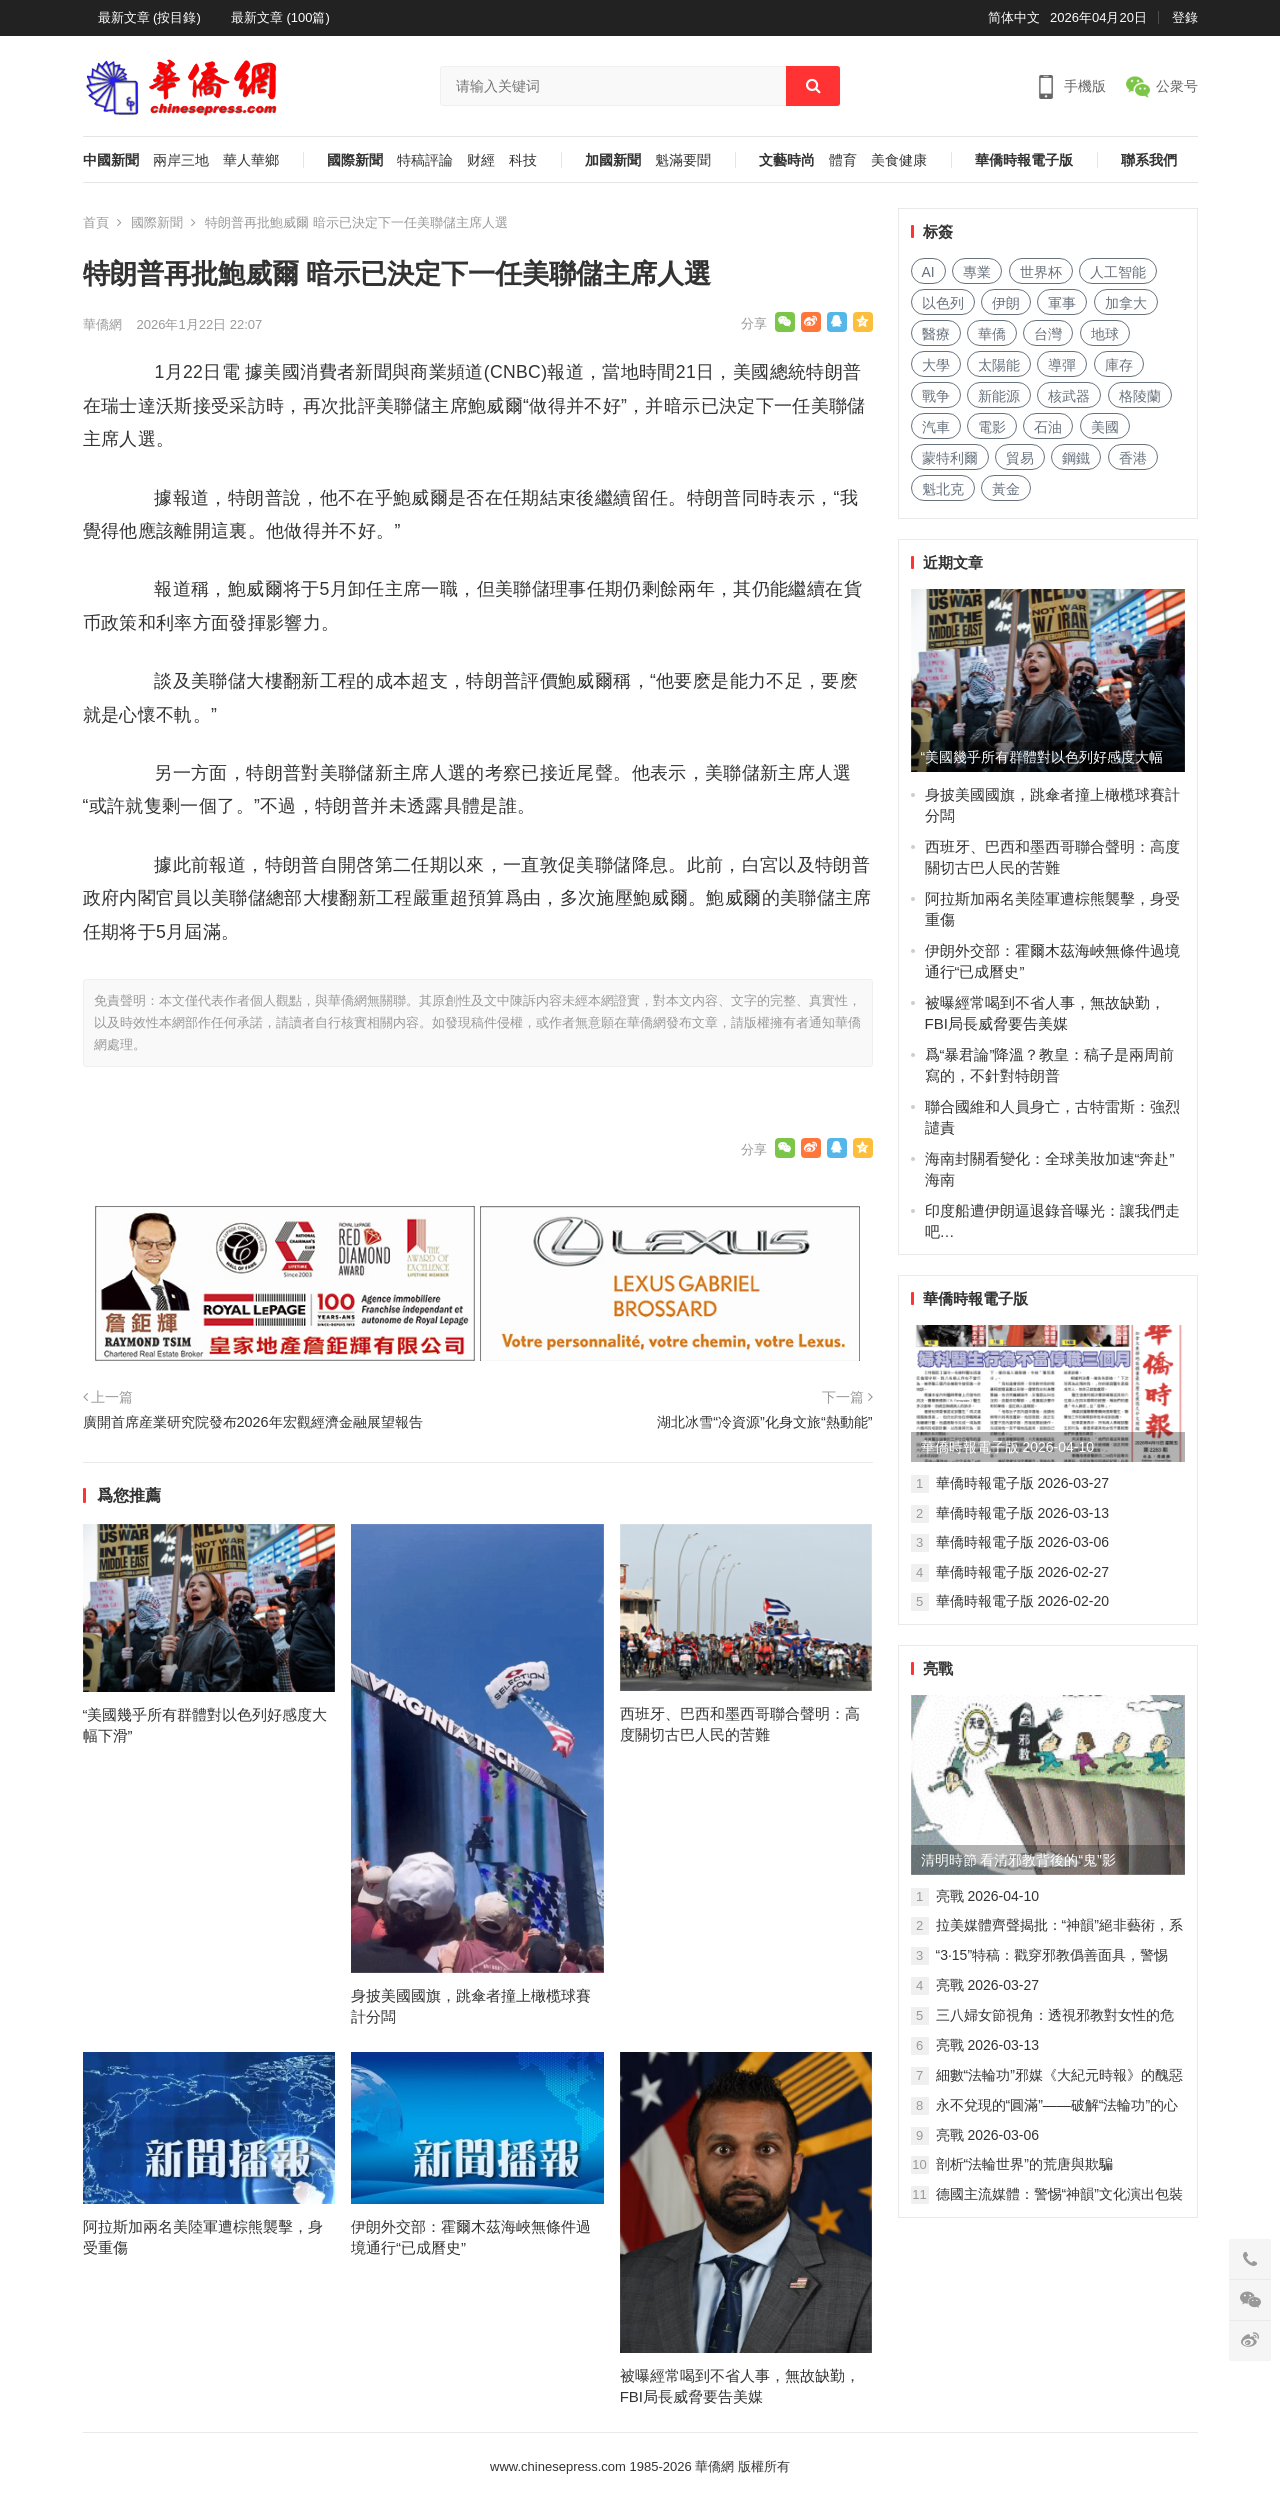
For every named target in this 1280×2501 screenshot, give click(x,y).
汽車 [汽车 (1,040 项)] (936, 427)
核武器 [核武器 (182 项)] (1069, 396)
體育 (843, 160)
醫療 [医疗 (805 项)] (936, 334)
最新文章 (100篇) (280, 17)
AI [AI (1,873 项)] (928, 272)
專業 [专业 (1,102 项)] (977, 272)
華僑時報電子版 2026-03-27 (1023, 1483)
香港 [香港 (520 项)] (1133, 458)
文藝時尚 (787, 160)
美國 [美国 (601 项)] (1105, 427)
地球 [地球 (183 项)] (1105, 334)
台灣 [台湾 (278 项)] (1048, 334)
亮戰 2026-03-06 (988, 2135)
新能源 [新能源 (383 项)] (999, 396)
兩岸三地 (181, 160)
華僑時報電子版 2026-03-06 (1023, 1542)
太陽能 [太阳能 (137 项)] (999, 365)
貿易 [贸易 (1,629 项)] (1020, 458)
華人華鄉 (251, 160)
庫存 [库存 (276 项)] (1119, 365)
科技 (523, 160)
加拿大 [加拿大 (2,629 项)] (1126, 303)
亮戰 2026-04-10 (988, 1896)
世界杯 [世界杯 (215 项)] (1041, 272)
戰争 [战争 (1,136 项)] (936, 396)
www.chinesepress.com (558, 2466)
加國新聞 (613, 160)
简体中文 (1014, 17)
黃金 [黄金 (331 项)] (1006, 489)
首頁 (96, 222)
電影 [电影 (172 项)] (992, 427)
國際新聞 (355, 160)
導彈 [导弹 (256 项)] (1062, 365)
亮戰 (938, 1668)
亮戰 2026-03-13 (988, 2045)
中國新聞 (111, 160)
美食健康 (899, 160)
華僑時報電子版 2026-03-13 (1023, 1513)
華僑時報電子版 (1024, 160)
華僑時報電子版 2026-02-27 (1023, 1572)
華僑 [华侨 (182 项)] (992, 334)
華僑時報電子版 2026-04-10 (1008, 1447)
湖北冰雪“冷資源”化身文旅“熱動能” (764, 1422)
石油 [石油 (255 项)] (1048, 427)
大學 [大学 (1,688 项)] (936, 365)
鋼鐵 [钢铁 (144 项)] (1076, 458)
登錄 (1185, 17)
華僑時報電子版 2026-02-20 (1023, 1601)
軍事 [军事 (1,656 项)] (1062, 303)
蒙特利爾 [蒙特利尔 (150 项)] (950, 458)
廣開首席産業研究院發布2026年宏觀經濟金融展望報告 (253, 1422)
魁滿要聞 (683, 160)
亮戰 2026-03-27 (988, 1985)
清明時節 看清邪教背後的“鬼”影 (1018, 1860)
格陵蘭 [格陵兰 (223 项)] (1140, 396)
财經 (481, 160)
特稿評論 (425, 160)
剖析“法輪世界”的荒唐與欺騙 (1024, 2164)
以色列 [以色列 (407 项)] (943, 303)
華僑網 (102, 324)
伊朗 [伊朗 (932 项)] (1006, 303)
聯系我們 (1149, 160)
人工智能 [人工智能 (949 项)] (1118, 272)
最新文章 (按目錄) (149, 17)
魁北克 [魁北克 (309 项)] (943, 489)
